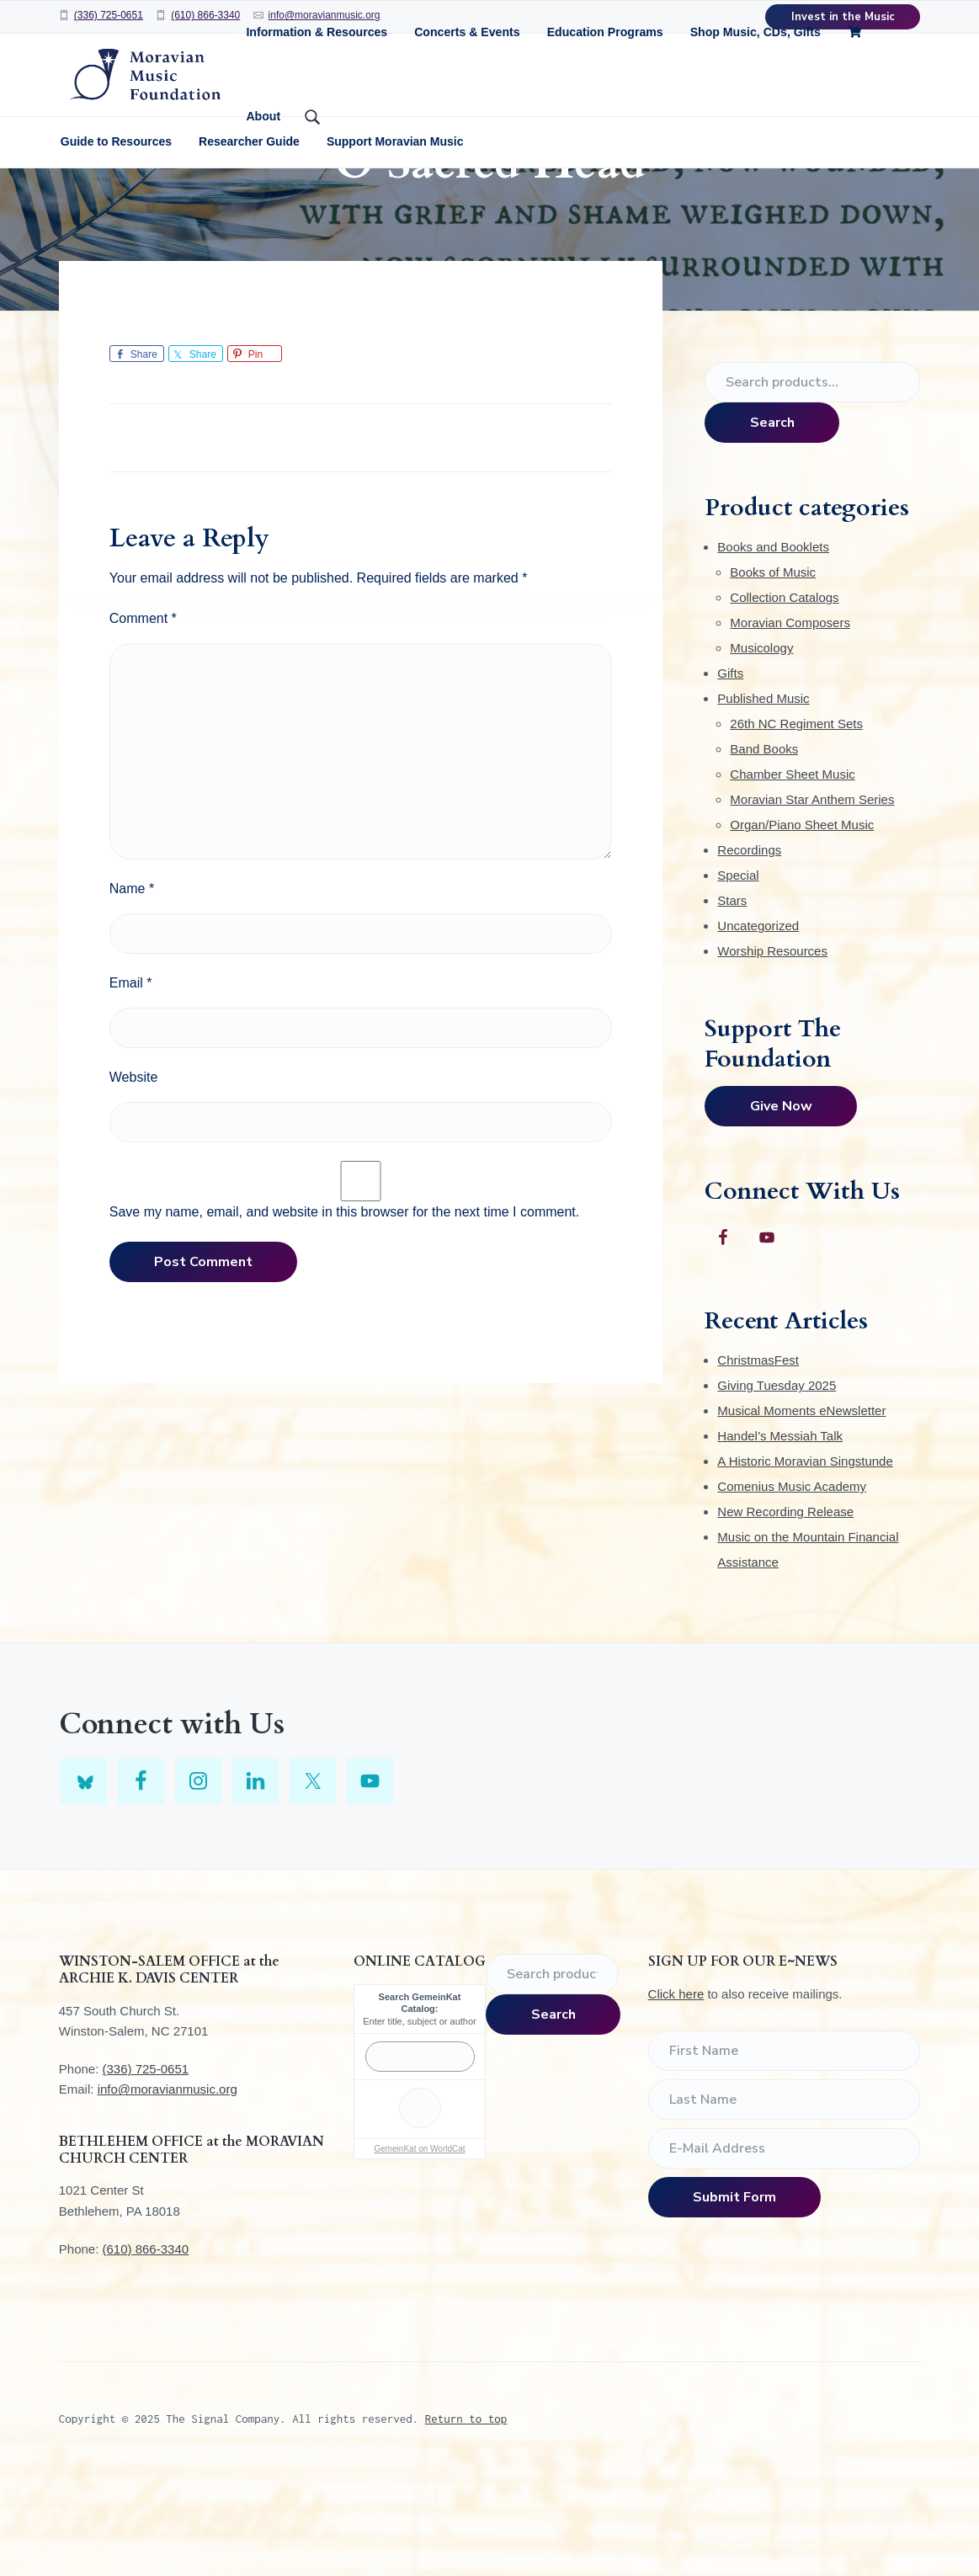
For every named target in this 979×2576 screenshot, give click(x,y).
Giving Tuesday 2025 (776, 1486)
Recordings (749, 951)
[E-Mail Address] (784, 2249)
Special (737, 976)
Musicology (761, 749)
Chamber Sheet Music (792, 875)
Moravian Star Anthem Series (812, 900)
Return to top (466, 2518)
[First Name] (784, 2152)
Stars (732, 1001)
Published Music (763, 799)
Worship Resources (772, 1052)
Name (131, 989)
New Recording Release (785, 1612)
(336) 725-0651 (108, 15)
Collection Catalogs (784, 698)
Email (130, 1084)
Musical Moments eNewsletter (801, 1511)
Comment (143, 719)
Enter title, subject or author (419, 2121)
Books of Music (773, 673)
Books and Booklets (773, 648)
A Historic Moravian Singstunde (804, 1562)
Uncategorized (758, 1026)
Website (133, 1178)
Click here (676, 2095)
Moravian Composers (790, 723)
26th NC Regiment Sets (796, 824)
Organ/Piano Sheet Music (802, 925)
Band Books (764, 850)
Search (772, 523)
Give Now (781, 1207)
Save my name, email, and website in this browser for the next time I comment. (344, 1313)
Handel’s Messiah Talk (780, 1537)
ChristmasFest (758, 1461)
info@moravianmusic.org (167, 2190)
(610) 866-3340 (205, 15)
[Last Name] (784, 2200)
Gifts (730, 774)
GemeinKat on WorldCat (419, 2249)
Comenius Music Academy (791, 1587)
